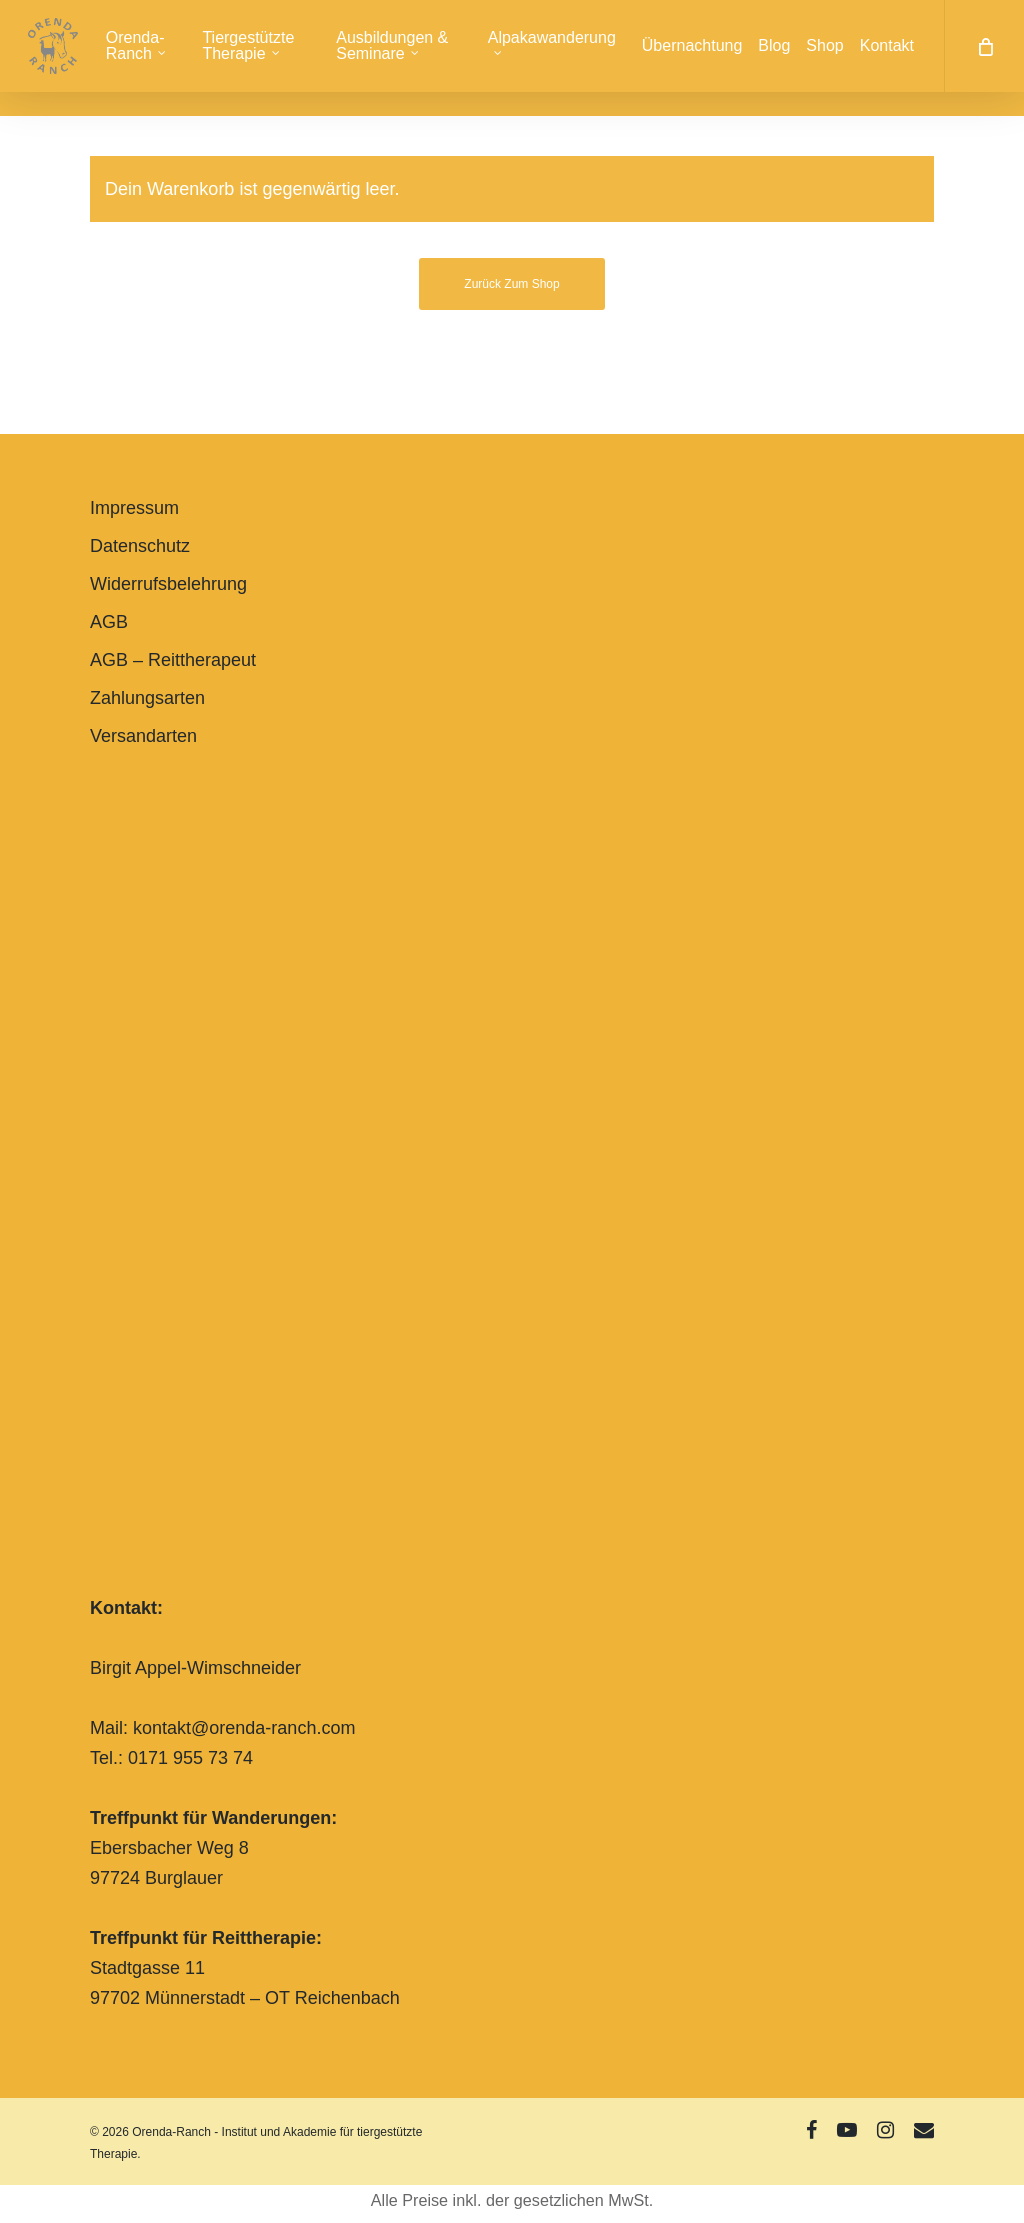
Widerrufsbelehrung (168, 584)
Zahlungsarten (147, 698)
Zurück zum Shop (511, 284)
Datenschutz (140, 546)
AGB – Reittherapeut (173, 660)
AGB (109, 622)
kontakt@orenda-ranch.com (244, 1728)
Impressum (134, 508)
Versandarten (143, 736)
